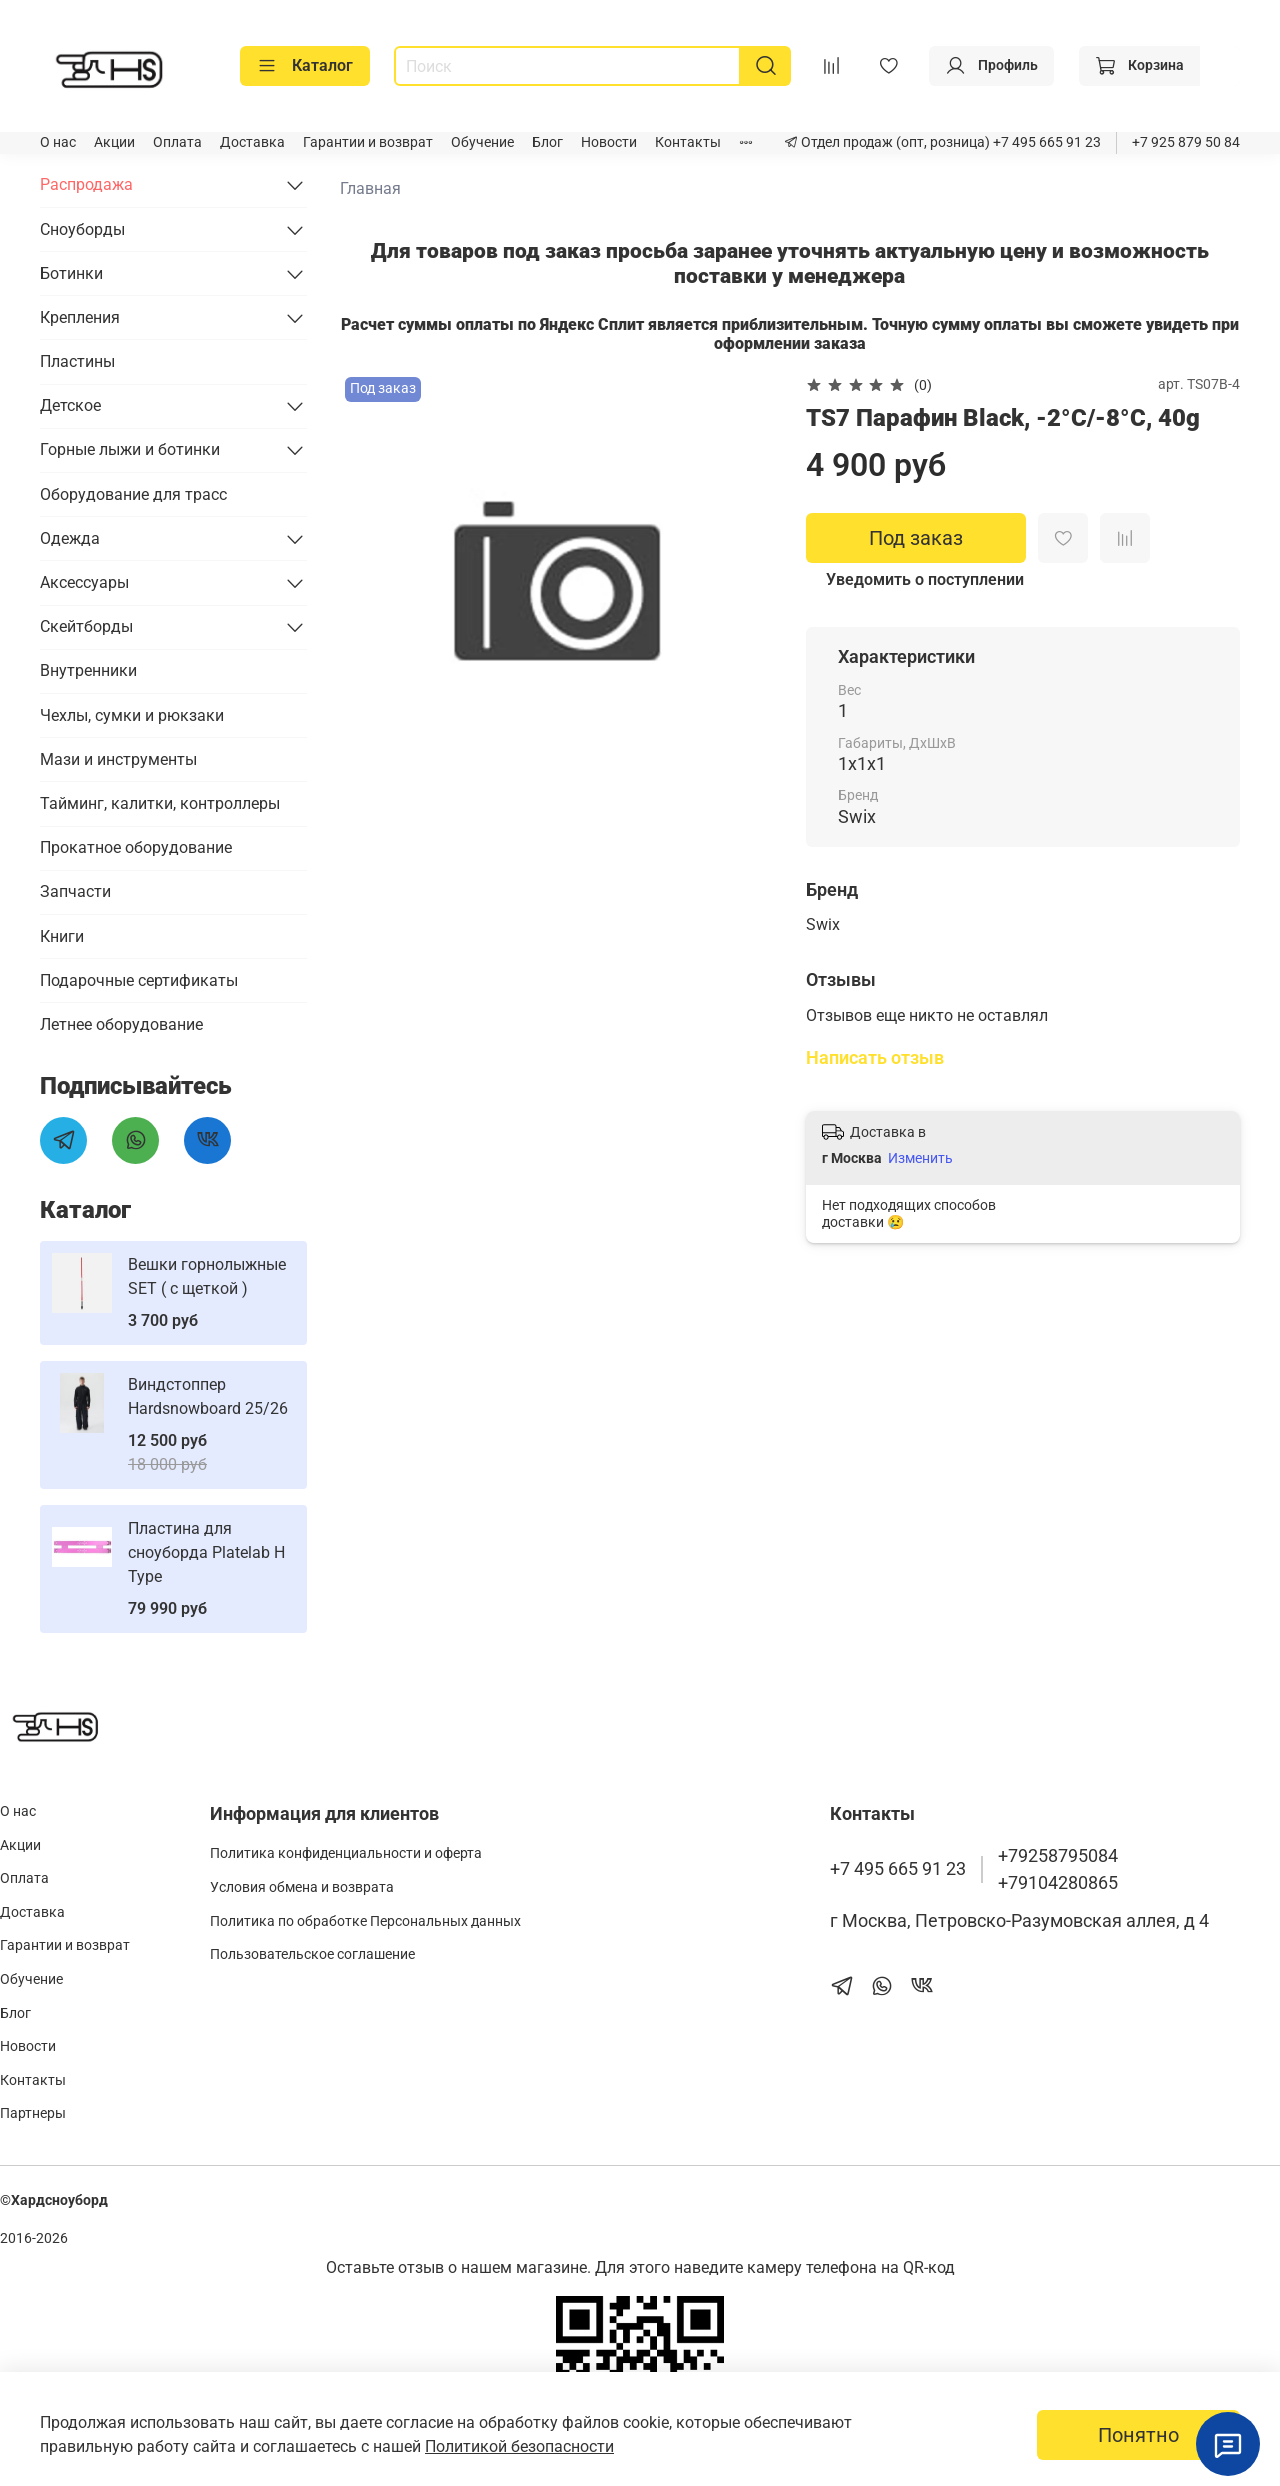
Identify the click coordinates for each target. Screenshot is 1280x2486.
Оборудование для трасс (133, 494)
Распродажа (86, 184)
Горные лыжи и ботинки (130, 449)
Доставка (252, 142)
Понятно (1138, 2435)
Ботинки (71, 273)
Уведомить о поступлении (925, 579)
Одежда (70, 538)
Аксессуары (84, 582)
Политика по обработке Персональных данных (365, 1921)
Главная (370, 188)
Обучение (482, 142)
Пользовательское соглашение (312, 1954)
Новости (609, 142)
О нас (58, 142)
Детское (70, 405)
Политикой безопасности (519, 2446)
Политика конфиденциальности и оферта (346, 1853)
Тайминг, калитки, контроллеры (160, 803)
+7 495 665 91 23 (1045, 142)
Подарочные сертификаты (139, 980)
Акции (114, 142)
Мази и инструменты (118, 759)
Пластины (77, 361)
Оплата (177, 142)
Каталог (305, 66)
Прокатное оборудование (136, 847)
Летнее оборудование (121, 1024)
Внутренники (88, 670)
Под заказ (916, 538)
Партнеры (33, 2113)
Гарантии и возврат (368, 142)
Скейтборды (86, 626)
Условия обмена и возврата (302, 1887)
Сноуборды (82, 229)
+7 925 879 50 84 (1186, 142)
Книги (62, 936)
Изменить (920, 1158)
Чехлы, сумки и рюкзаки (132, 715)
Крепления (80, 317)
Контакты (688, 142)
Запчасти (75, 891)
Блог (547, 142)
